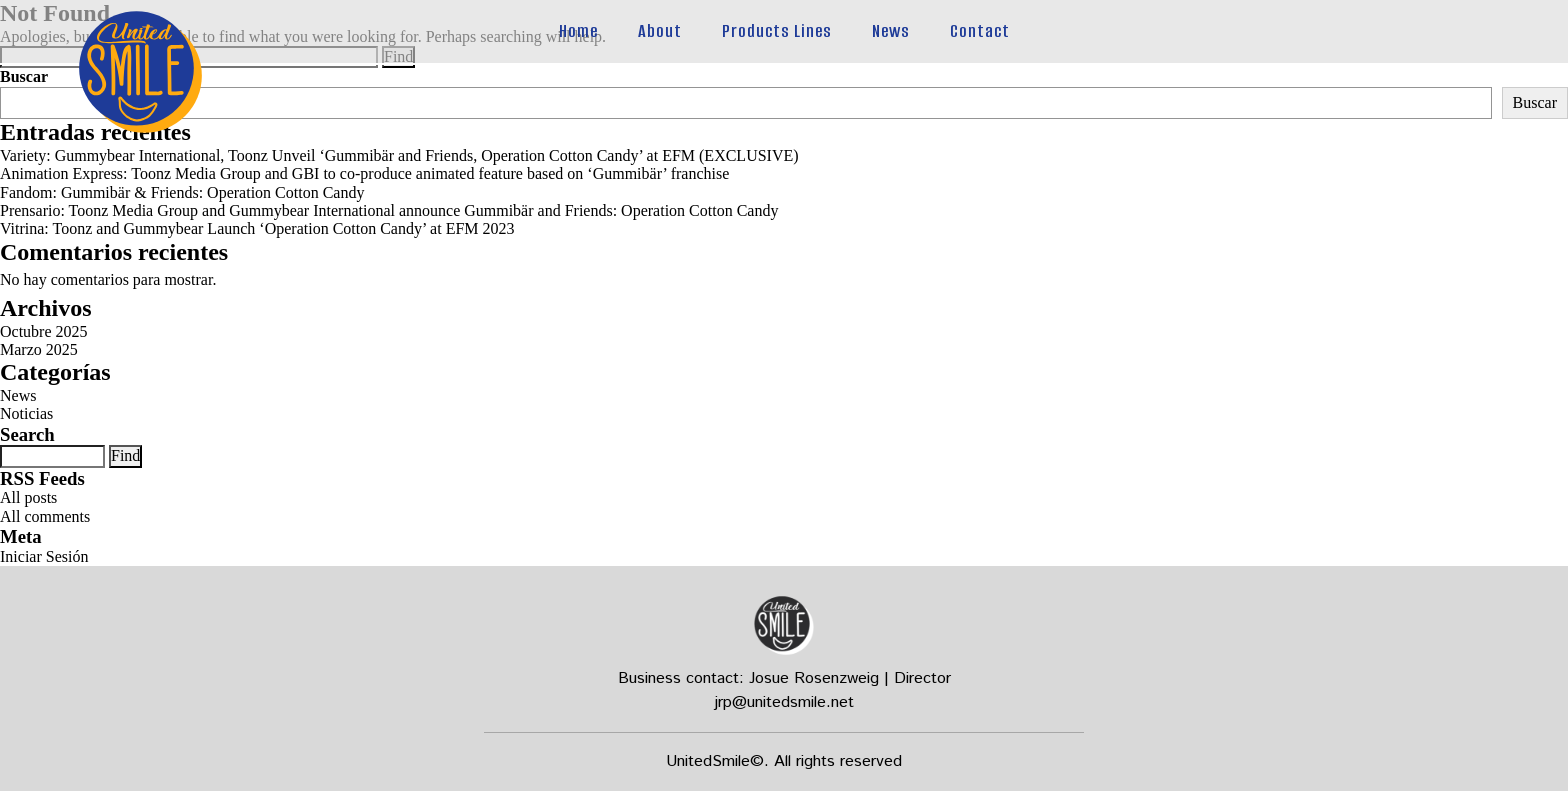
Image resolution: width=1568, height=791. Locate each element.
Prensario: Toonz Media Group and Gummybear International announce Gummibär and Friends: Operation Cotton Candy (389, 210)
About (660, 31)
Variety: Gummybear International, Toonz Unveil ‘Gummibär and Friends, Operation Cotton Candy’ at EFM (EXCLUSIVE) (399, 155)
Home (578, 31)
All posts (28, 497)
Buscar (24, 76)
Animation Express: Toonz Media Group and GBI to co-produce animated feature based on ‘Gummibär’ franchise (364, 173)
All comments (45, 516)
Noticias (26, 413)
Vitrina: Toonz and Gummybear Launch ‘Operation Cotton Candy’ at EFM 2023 (257, 228)
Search (27, 434)
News (891, 31)
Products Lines (777, 31)
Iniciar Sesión (44, 556)
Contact (980, 31)
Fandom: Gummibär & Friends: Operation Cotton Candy (182, 192)
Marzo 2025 (39, 349)
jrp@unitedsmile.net (784, 703)
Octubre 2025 (44, 331)
